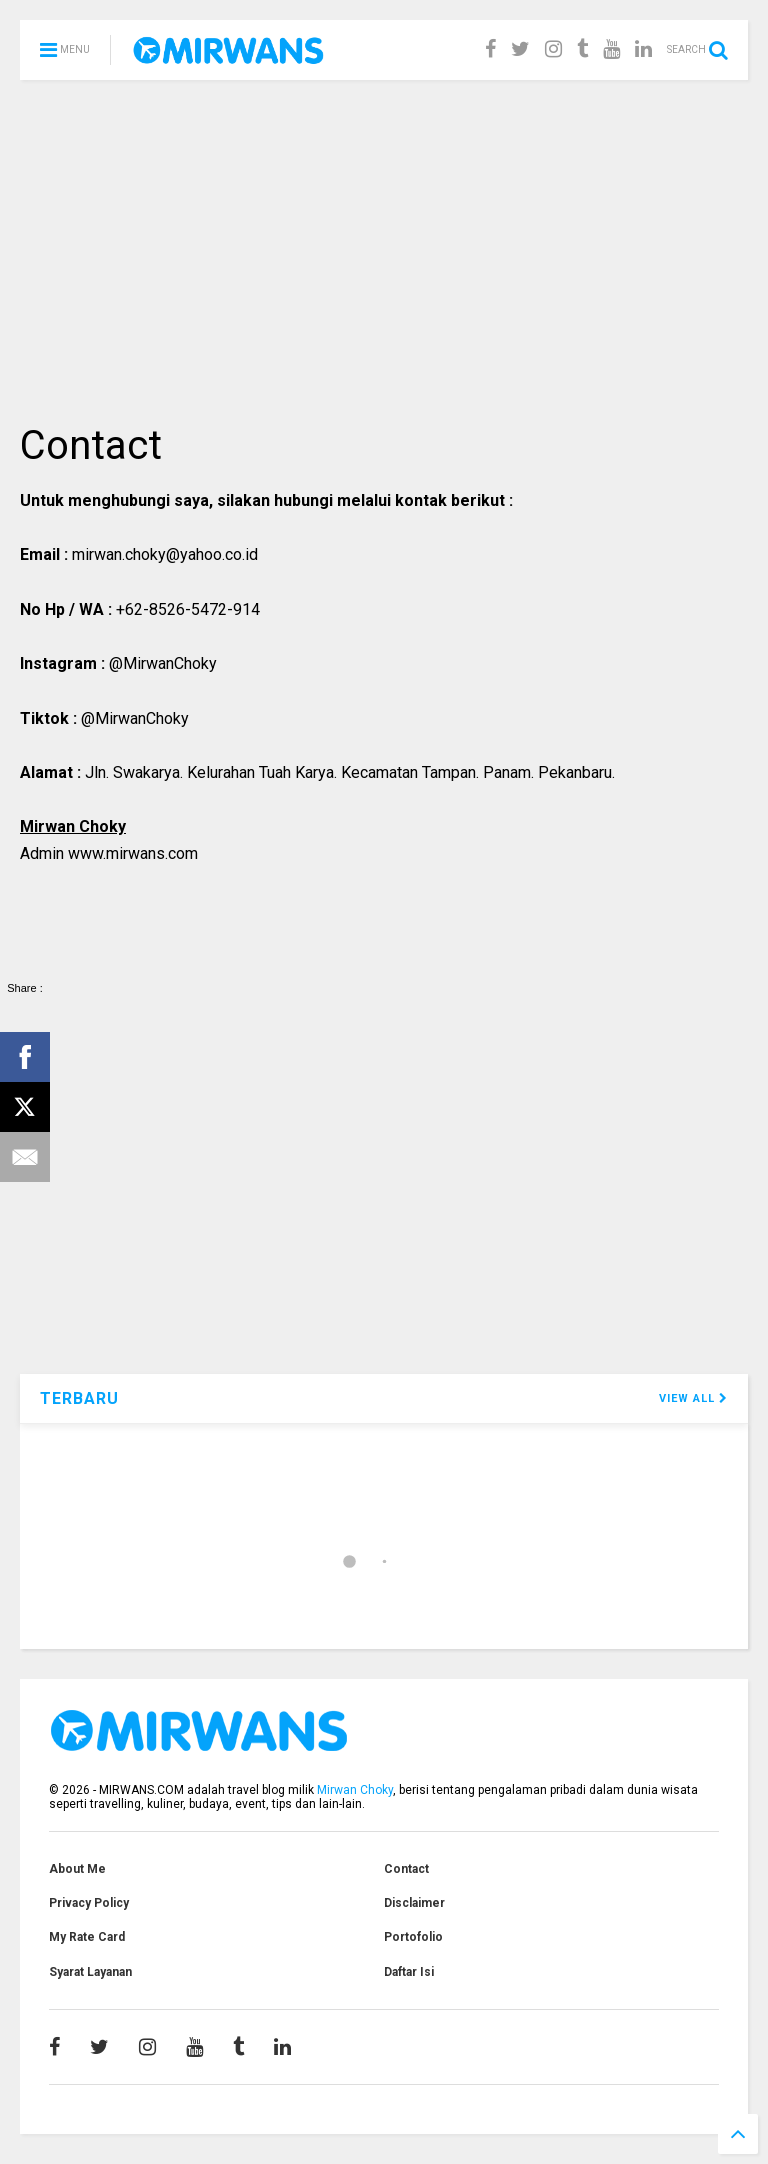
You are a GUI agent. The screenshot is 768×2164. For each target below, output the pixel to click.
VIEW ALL (693, 1398)
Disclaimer (414, 1903)
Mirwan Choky (355, 1790)
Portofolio (413, 1937)
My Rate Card (87, 1937)
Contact (406, 1869)
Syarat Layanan (90, 1972)
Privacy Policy (89, 1903)
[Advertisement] (384, 250)
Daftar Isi (409, 1972)
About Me (77, 1869)
